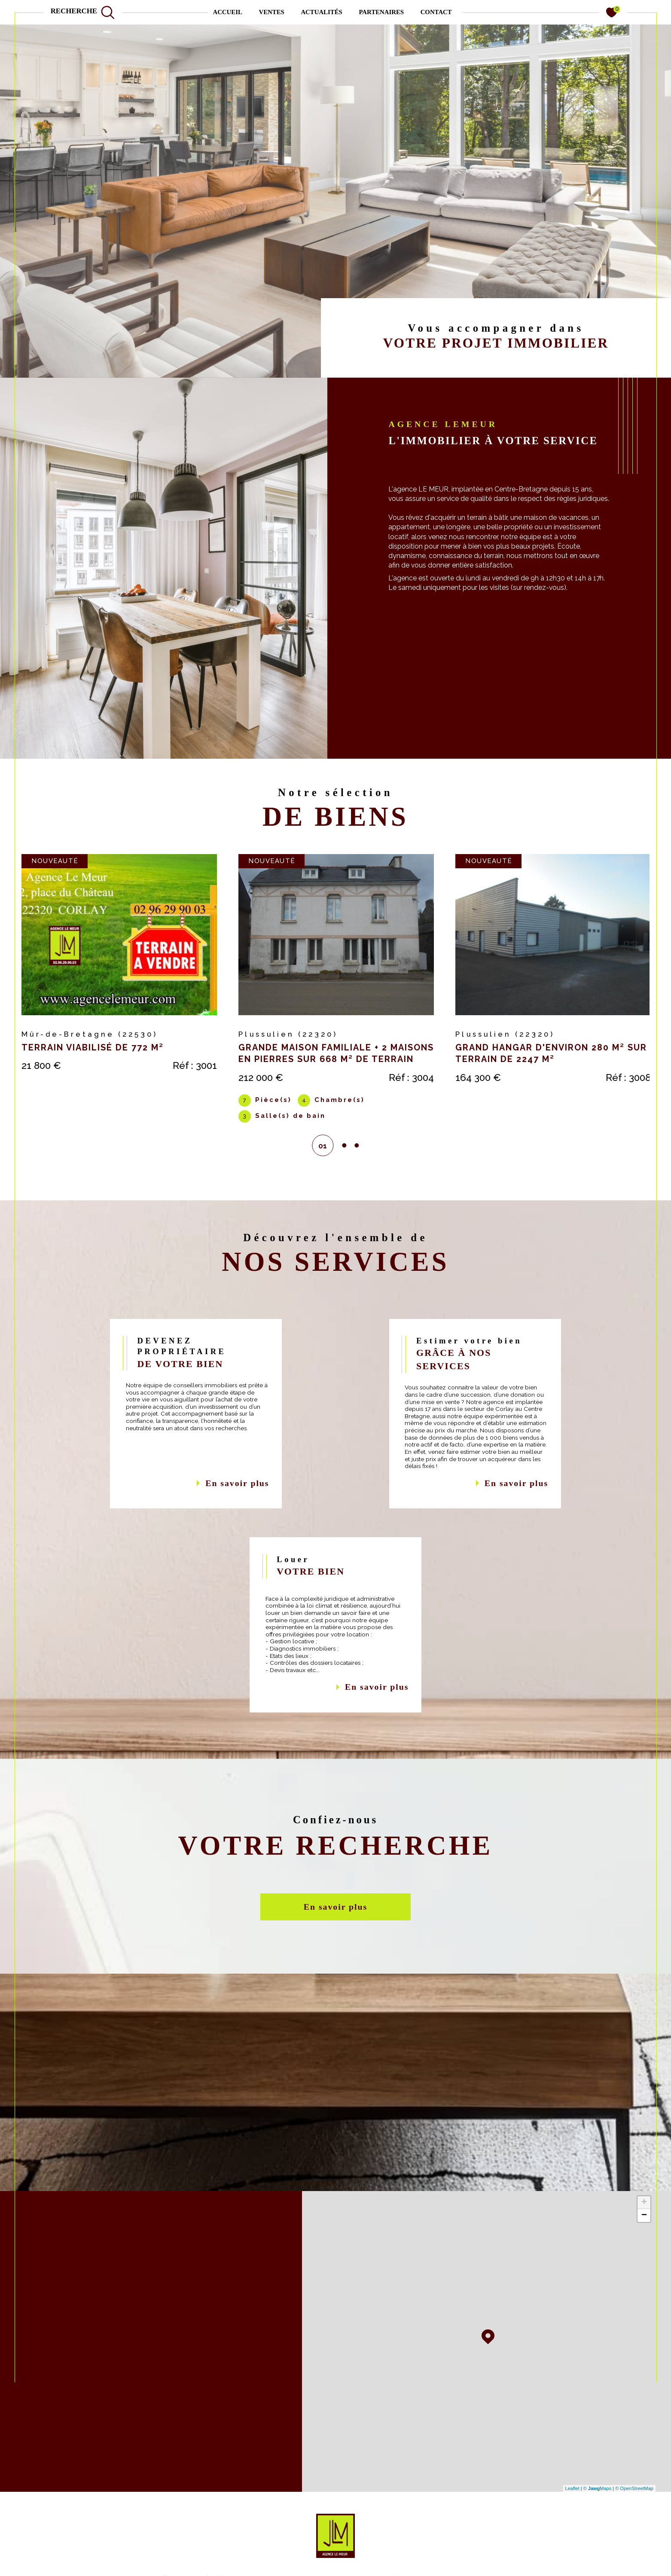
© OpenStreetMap (634, 2495)
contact (436, 12)
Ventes (271, 12)
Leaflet (572, 2495)
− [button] (644, 2222)
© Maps (597, 2495)
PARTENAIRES (381, 12)
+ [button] (644, 2210)
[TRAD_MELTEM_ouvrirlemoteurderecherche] (83, 12)
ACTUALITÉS (321, 12)
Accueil (227, 12)
